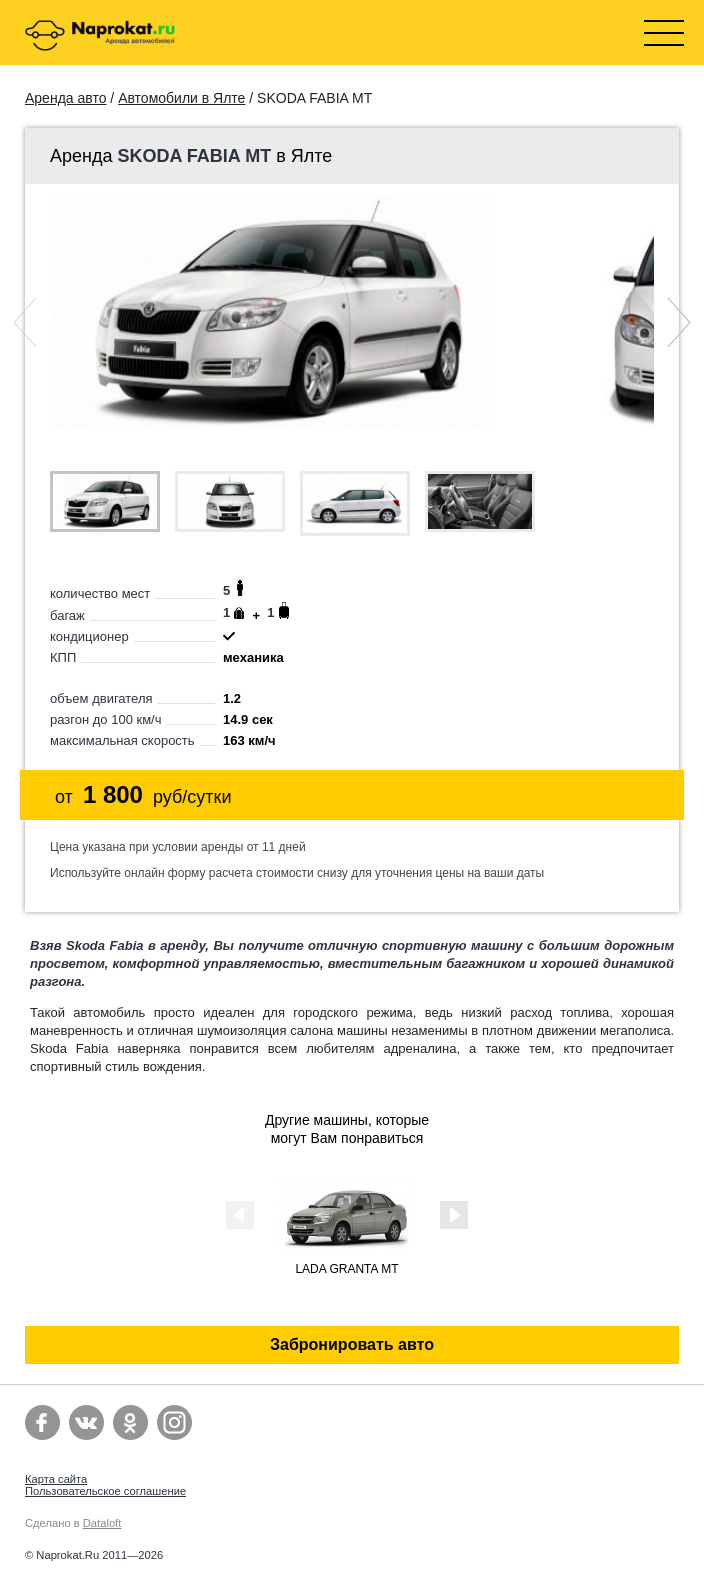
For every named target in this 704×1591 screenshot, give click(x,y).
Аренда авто (65, 98)
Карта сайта (56, 1479)
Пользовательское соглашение (105, 1491)
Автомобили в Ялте (181, 98)
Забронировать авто (352, 1344)
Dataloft (102, 1523)
